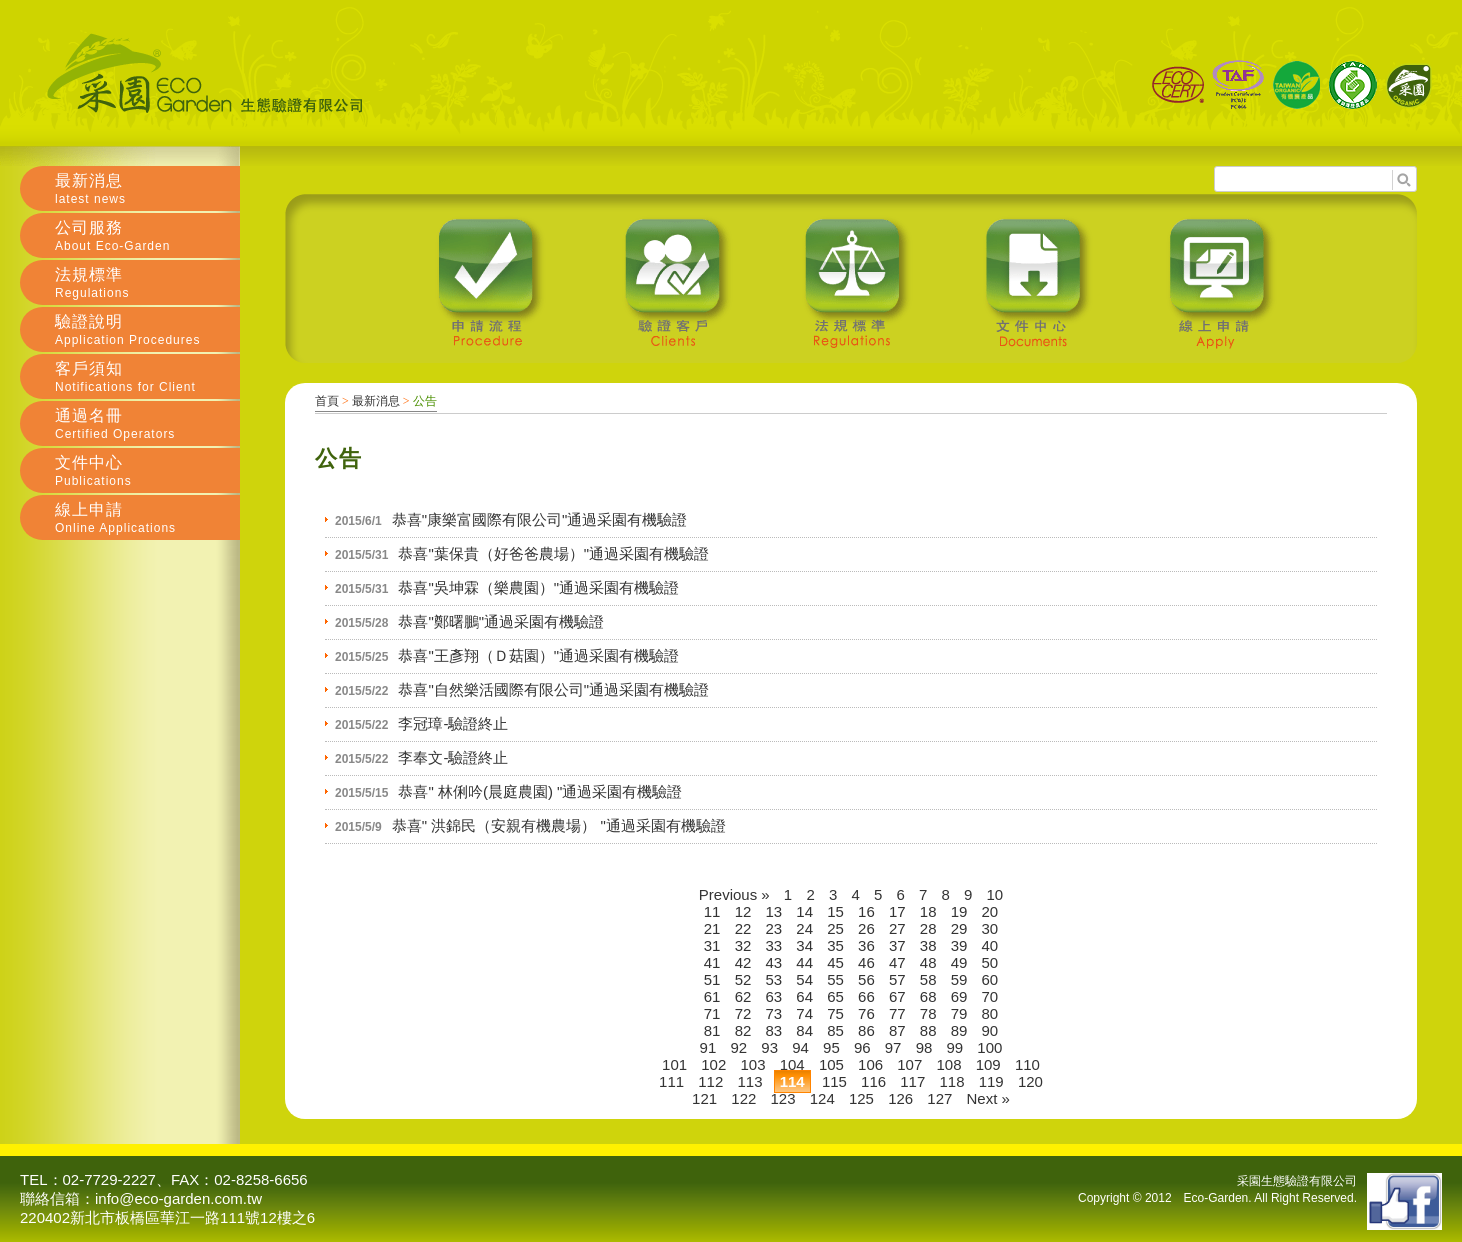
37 (897, 945)
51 (712, 979)
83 (774, 1030)
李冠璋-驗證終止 (453, 723)
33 (774, 945)
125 (861, 1098)
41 (712, 962)
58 (928, 979)
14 (804, 911)
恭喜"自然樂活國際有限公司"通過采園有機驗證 (553, 689)
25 (835, 928)
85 (835, 1030)
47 (897, 962)
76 (866, 1013)
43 (774, 962)
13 (774, 911)
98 (924, 1047)
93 (769, 1047)
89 (959, 1030)
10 (995, 894)
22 (743, 928)
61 (712, 996)
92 (738, 1047)
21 (712, 928)
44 (804, 962)
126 (900, 1098)
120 (1030, 1081)
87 (897, 1030)
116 (873, 1081)
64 (804, 996)
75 (835, 1013)
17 (897, 911)
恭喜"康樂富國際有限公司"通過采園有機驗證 (540, 519)
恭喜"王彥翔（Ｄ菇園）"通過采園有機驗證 (538, 655)
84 (804, 1030)
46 (866, 962)
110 (1027, 1064)
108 (948, 1064)
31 (712, 945)
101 (674, 1064)
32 (743, 945)
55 (835, 979)
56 (866, 979)
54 (804, 979)
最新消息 (376, 401)
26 (866, 928)
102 (713, 1064)
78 (928, 1013)
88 (928, 1030)
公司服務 (147, 236)
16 (866, 911)
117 (912, 1081)
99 (954, 1047)
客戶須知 (147, 377)
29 (959, 928)
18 (928, 911)
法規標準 (147, 283)
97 (893, 1047)
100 (989, 1047)
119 (991, 1081)
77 (897, 1013)
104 (792, 1064)
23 (774, 928)
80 (990, 1013)
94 (800, 1047)
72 (743, 1013)
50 (990, 962)
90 (990, 1030)
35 (835, 945)
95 (831, 1047)
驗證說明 (147, 330)
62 (743, 996)
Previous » (734, 894)
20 (990, 911)
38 (928, 945)
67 (897, 996)
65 (835, 996)
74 (804, 1013)
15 (835, 911)
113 (749, 1081)
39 (959, 945)
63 (774, 996)
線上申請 (147, 518)
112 (710, 1081)
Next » (988, 1098)
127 (939, 1098)
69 (959, 996)
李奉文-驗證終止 (453, 757)
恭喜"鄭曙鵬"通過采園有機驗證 (501, 621)
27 (897, 928)
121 (704, 1098)
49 (959, 962)
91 (708, 1047)
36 (866, 945)
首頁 (327, 401)
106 (870, 1064)
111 (671, 1081)
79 (959, 1013)
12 (743, 911)
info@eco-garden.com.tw (178, 1198)
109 (988, 1064)
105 (831, 1064)
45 (835, 962)
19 (959, 911)
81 (712, 1030)
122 (743, 1098)
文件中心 (147, 471)
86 (866, 1030)
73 (774, 1013)
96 (862, 1047)
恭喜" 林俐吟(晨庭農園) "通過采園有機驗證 (540, 791)
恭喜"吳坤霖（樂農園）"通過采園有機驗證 (538, 587)
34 (804, 945)
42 (743, 962)
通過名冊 (147, 424)
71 (712, 1013)
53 (774, 979)
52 (743, 979)
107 (909, 1064)
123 (783, 1098)
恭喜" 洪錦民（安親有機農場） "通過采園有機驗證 (559, 825)
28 (928, 928)
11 (712, 911)
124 (822, 1098)
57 (897, 979)
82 (743, 1030)
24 (804, 928)
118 (951, 1081)
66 (866, 996)
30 (990, 928)
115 (834, 1081)
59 (959, 979)
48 (928, 962)
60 (990, 979)
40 (990, 945)
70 (990, 996)
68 (928, 996)
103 (752, 1064)
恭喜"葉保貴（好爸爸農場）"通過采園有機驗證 (553, 553)
